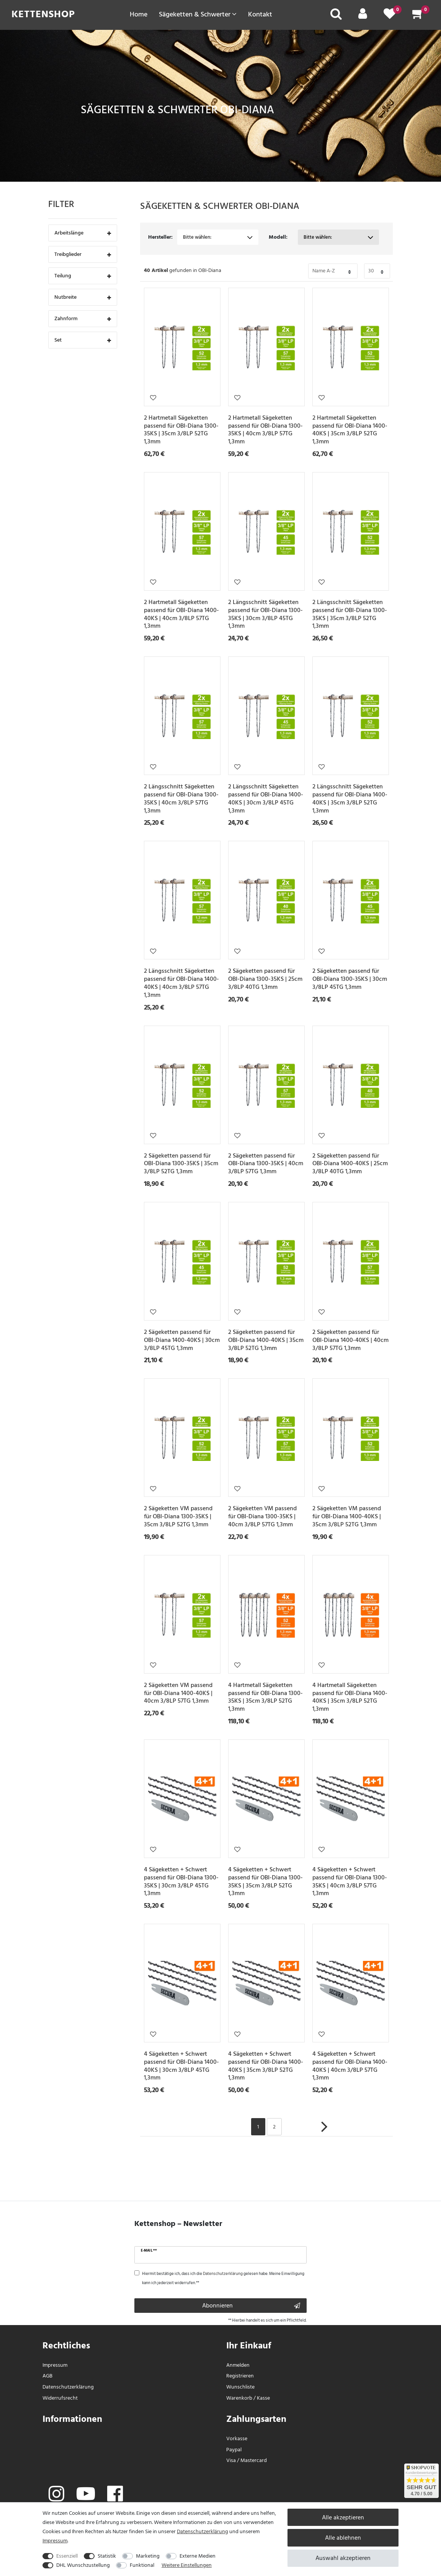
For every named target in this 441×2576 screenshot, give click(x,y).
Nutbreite (82, 298)
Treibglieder (82, 255)
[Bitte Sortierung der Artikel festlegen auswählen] (333, 271)
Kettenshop (43, 14)
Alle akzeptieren (343, 2517)
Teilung (82, 276)
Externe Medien (198, 2556)
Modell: (278, 237)
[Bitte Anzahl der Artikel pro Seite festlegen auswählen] (377, 271)
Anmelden (238, 2365)
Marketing (148, 2556)
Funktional (142, 2565)
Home (138, 14)
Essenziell (67, 2556)
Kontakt (260, 14)
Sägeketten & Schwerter (198, 14)
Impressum (54, 2365)
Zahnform (82, 319)
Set (82, 340)
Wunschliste (153, 397)
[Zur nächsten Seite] (324, 2131)
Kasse (263, 2398)
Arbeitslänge (82, 233)
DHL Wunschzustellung (83, 2565)
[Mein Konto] (362, 16)
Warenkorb (239, 2398)
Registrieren (240, 2375)
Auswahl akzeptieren (343, 2558)
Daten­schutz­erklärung (68, 2386)
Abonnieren (251, 2306)
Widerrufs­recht (60, 2398)
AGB (47, 2375)
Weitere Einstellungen (187, 2565)
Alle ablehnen (343, 2538)
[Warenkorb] (418, 16)
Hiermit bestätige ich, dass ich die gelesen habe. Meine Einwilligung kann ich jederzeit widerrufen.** (223, 2278)
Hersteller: (160, 237)
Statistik (107, 2556)
